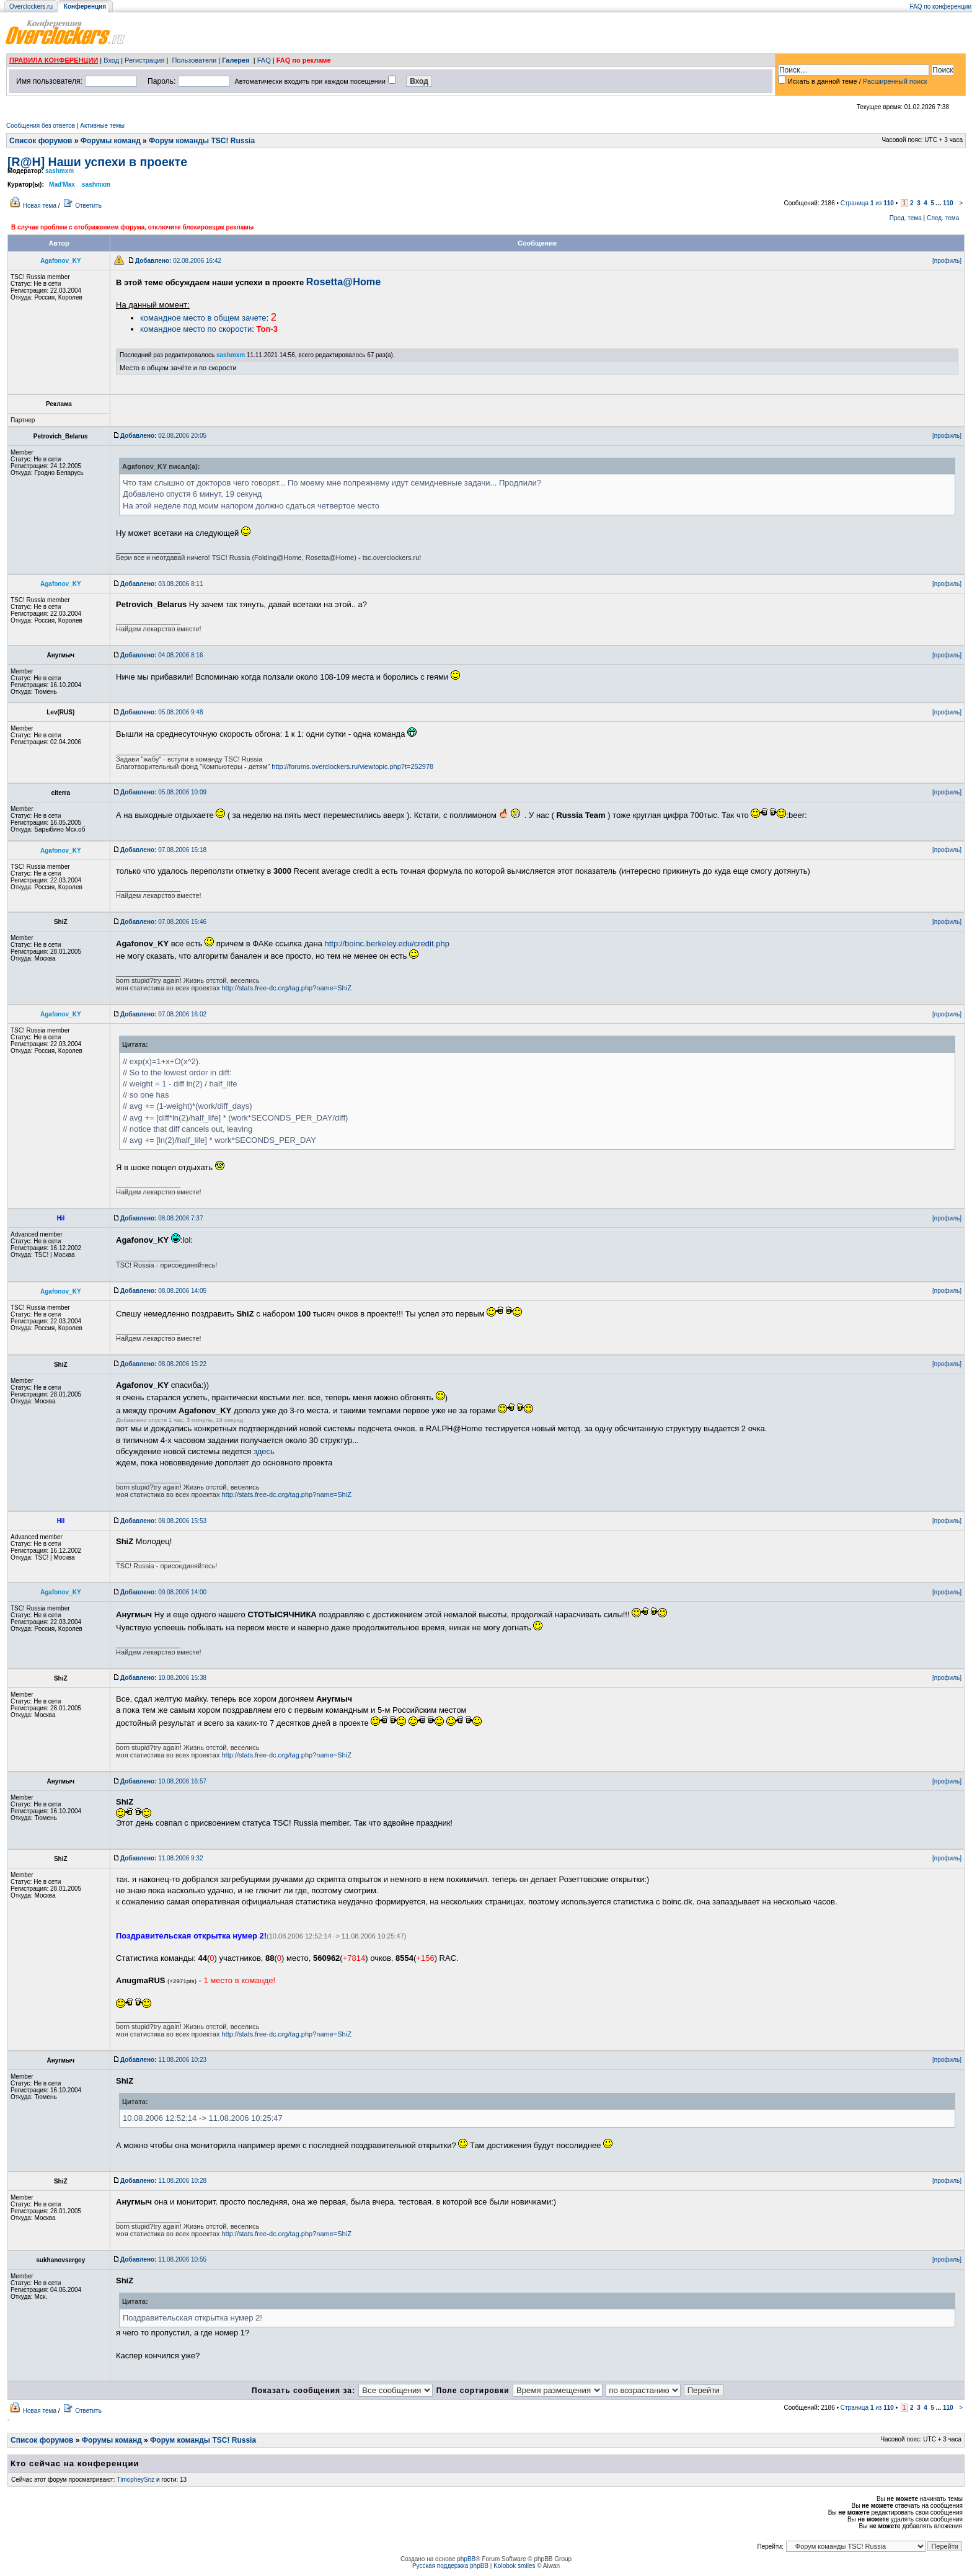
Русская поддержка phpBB (450, 2565)
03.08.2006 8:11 (161, 583)
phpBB (466, 2559)
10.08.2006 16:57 (163, 1781)
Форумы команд (111, 140)
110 (948, 203)
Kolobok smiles (514, 2565)
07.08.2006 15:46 (163, 921)
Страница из (867, 203)
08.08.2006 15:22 (163, 1364)
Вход (111, 60)
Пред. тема (906, 218)
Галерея (235, 60)
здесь (264, 1451)
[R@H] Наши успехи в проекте (97, 162)
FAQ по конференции (940, 6)
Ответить (88, 205)
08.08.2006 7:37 (161, 1218)
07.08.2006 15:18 (163, 849)
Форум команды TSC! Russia (202, 140)
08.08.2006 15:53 (163, 1520)
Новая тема (39, 205)
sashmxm (59, 170)
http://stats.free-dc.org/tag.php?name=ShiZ (286, 988)
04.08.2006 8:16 (161, 655)
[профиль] (946, 260)
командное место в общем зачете (203, 317)
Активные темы (102, 125)
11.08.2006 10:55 (163, 2259)
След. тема (943, 218)
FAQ (264, 60)
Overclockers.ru (31, 6)
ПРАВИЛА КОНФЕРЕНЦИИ (53, 60)
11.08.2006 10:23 (163, 2059)
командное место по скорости (196, 329)
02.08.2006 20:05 (163, 435)
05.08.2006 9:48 (161, 712)
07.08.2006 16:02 (163, 1014)
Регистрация (144, 60)
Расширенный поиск (895, 81)
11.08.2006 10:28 (163, 2180)
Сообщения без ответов (40, 125)
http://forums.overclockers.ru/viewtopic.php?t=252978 (352, 766)
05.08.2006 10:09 (163, 792)
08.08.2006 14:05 (163, 1290)
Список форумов (40, 140)
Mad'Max (62, 184)
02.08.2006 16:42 (178, 260)
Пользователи (194, 60)
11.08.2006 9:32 (161, 1858)
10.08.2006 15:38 (163, 1677)
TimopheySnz (135, 2479)
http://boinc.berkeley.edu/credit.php (387, 943)
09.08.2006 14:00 (163, 1592)
